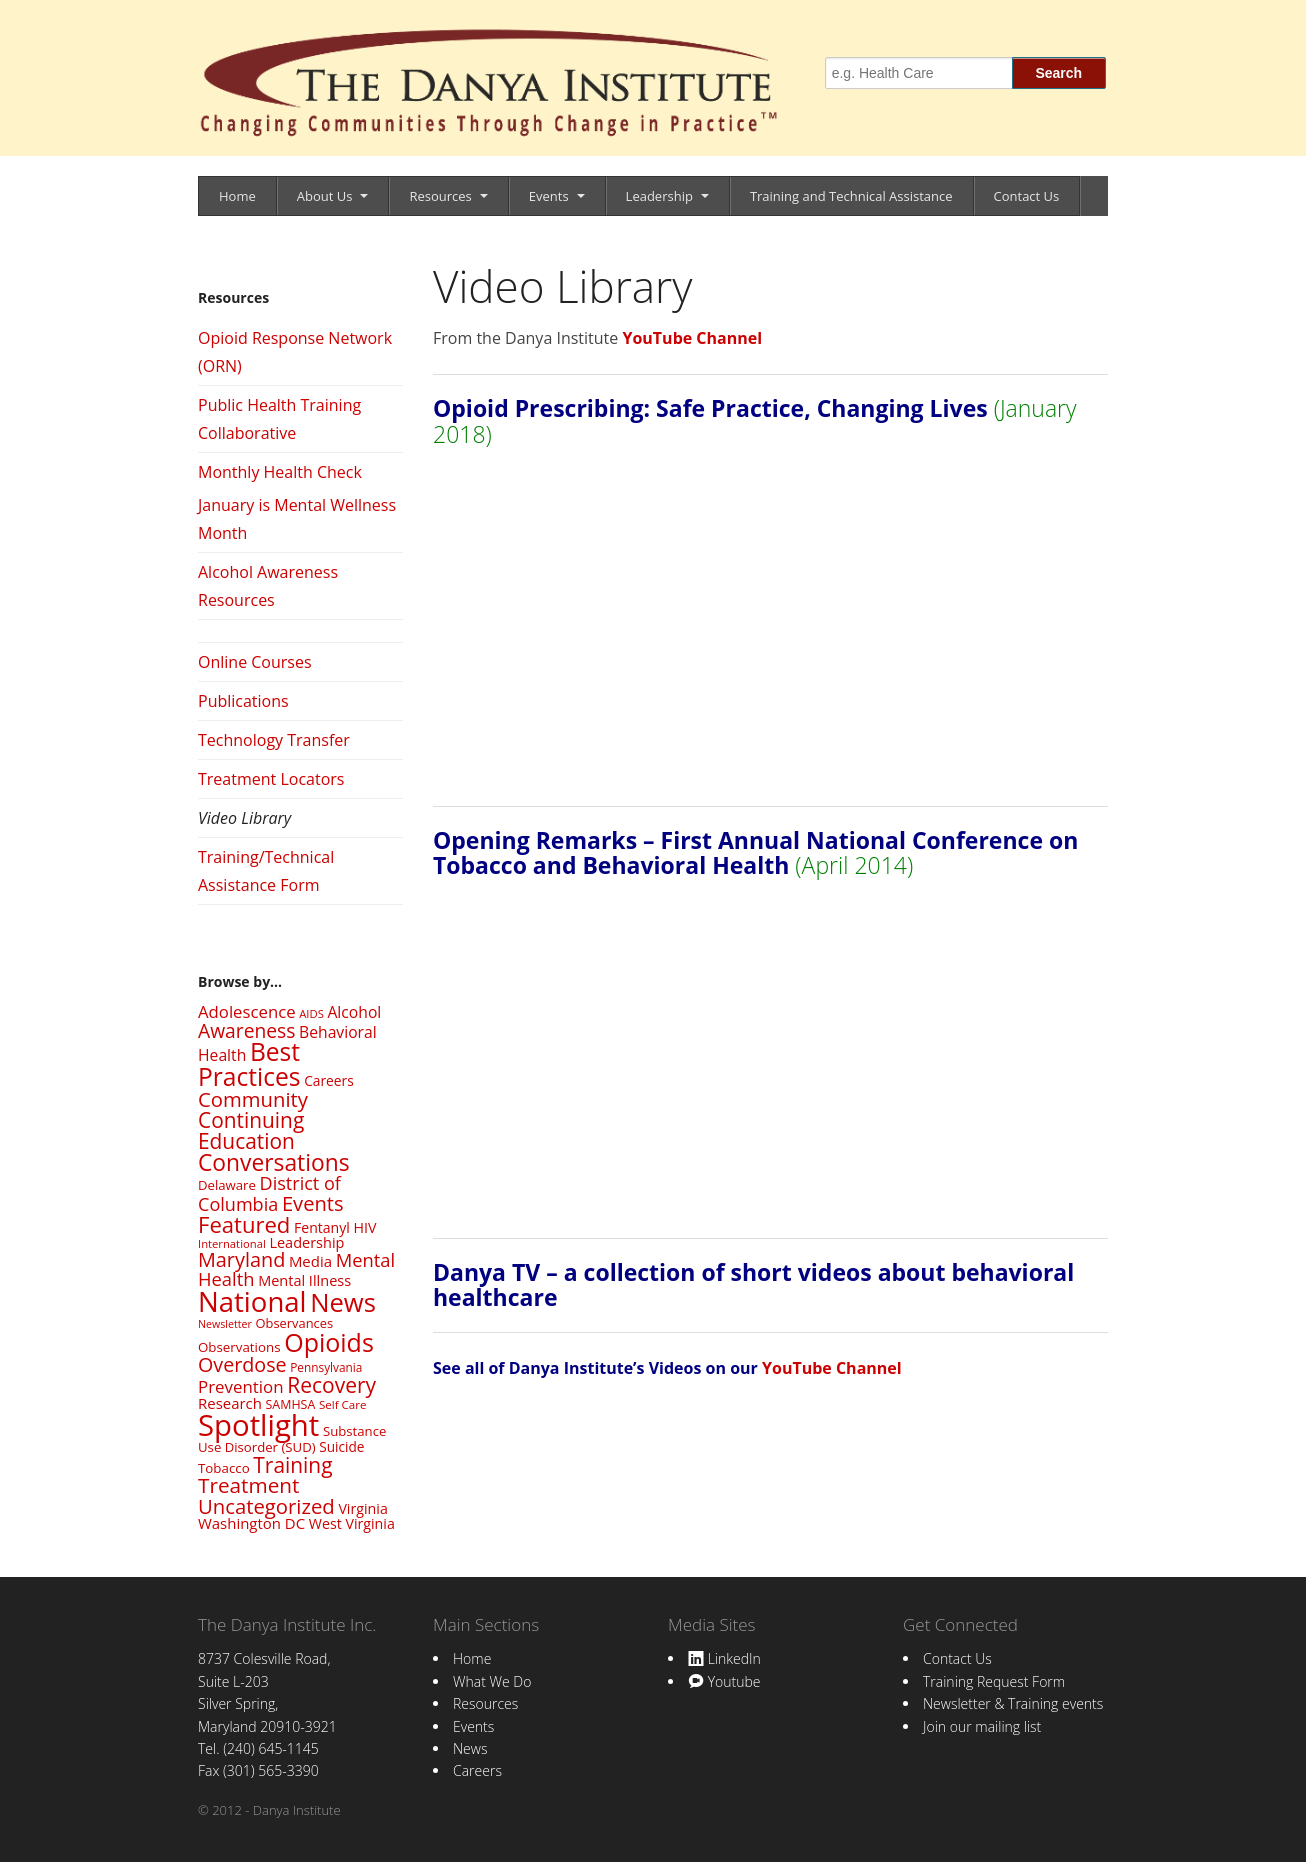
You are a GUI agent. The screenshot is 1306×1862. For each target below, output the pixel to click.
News (470, 1748)
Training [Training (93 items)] (292, 1465)
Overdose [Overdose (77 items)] (242, 1364)
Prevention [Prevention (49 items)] (241, 1386)
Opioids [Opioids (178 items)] (329, 1342)
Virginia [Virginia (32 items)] (362, 1508)
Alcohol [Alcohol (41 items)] (354, 1012)
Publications (243, 701)
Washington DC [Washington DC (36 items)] (251, 1523)
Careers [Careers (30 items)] (329, 1080)
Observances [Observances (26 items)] (295, 1323)
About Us (325, 196)
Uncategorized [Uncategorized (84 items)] (266, 1506)
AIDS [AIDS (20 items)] (311, 1013)
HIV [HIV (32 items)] (364, 1227)
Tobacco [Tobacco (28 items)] (224, 1468)
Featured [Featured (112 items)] (244, 1224)
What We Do (492, 1681)
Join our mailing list (982, 1726)
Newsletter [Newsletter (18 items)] (225, 1324)
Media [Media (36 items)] (310, 1261)
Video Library (244, 818)
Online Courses (255, 662)
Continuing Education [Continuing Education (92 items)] (251, 1130)
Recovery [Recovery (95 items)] (331, 1385)
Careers (477, 1770)
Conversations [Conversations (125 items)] (274, 1162)
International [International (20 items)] (232, 1243)
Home (237, 196)
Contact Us (1027, 196)
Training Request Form (994, 1681)
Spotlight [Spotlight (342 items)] (258, 1425)
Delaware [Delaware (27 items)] (227, 1185)
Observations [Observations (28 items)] (239, 1347)
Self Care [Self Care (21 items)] (343, 1404)
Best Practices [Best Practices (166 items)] (249, 1064)
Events (549, 196)
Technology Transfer (274, 740)
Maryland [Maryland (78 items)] (241, 1259)
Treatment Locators (271, 779)
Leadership (659, 196)
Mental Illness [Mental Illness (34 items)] (304, 1280)
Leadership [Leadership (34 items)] (306, 1242)
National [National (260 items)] (252, 1301)
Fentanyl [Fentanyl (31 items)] (322, 1227)
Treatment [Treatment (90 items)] (248, 1485)
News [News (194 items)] (343, 1302)
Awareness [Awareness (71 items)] (246, 1030)
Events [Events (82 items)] (313, 1203)
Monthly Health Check (280, 472)
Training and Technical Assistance (851, 196)
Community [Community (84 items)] (253, 1099)
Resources (440, 196)
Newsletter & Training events (1013, 1703)
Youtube (724, 1681)
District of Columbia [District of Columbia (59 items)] (269, 1193)
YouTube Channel (692, 338)
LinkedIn (724, 1658)
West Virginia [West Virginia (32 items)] (352, 1523)
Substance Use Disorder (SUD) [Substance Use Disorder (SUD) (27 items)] (292, 1439)
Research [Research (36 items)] (230, 1403)
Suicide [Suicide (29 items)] (341, 1446)
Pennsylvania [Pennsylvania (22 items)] (326, 1367)
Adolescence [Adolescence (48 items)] (247, 1011)
